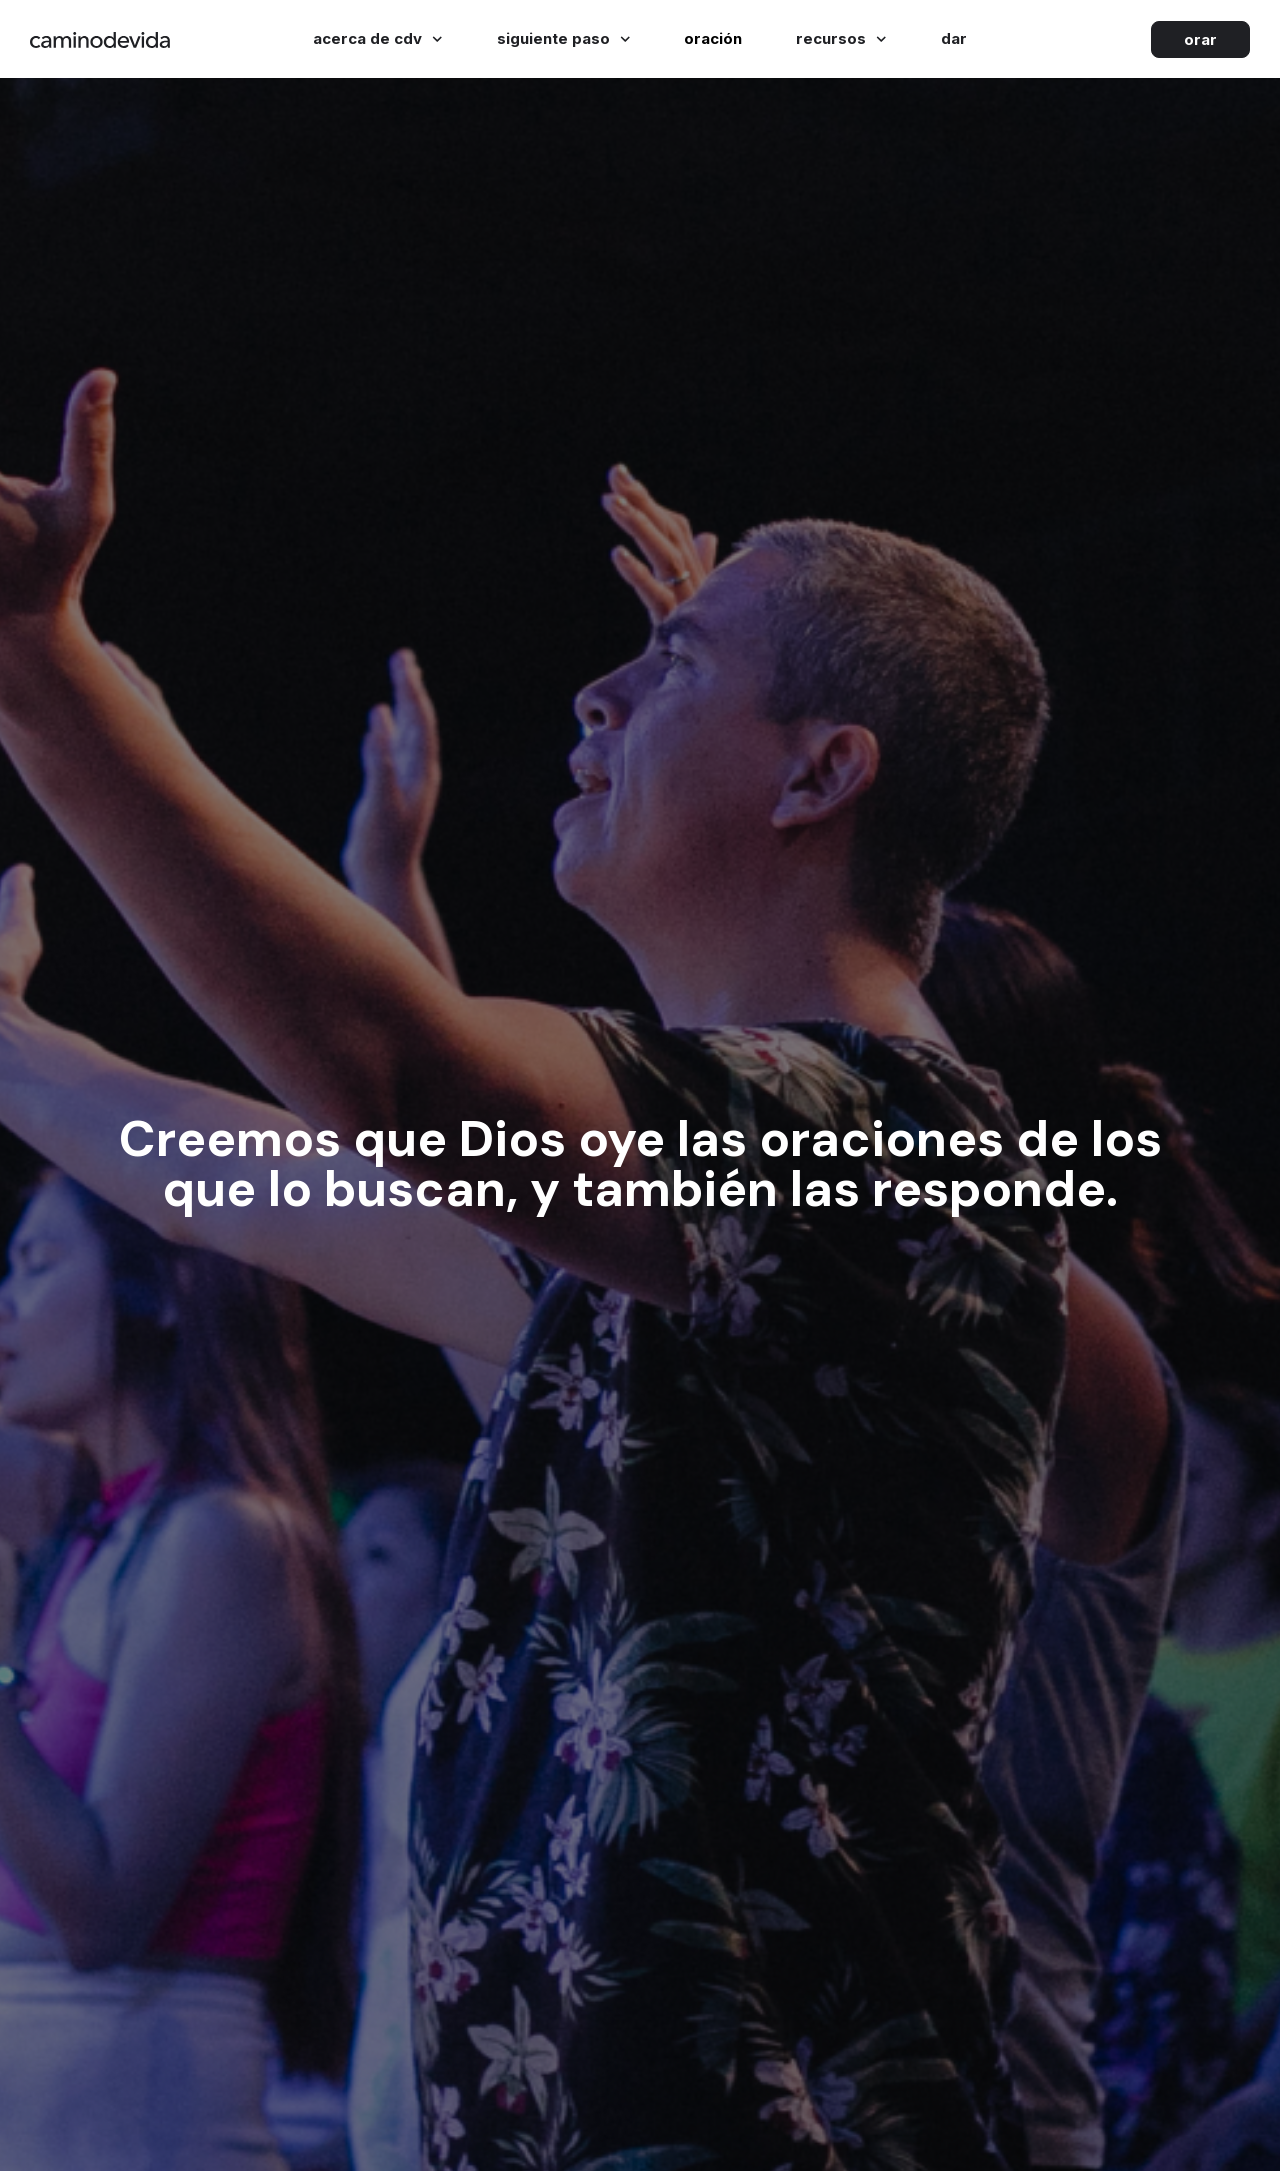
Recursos (841, 39)
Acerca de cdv (378, 39)
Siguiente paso (564, 39)
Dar (954, 38)
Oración (713, 38)
